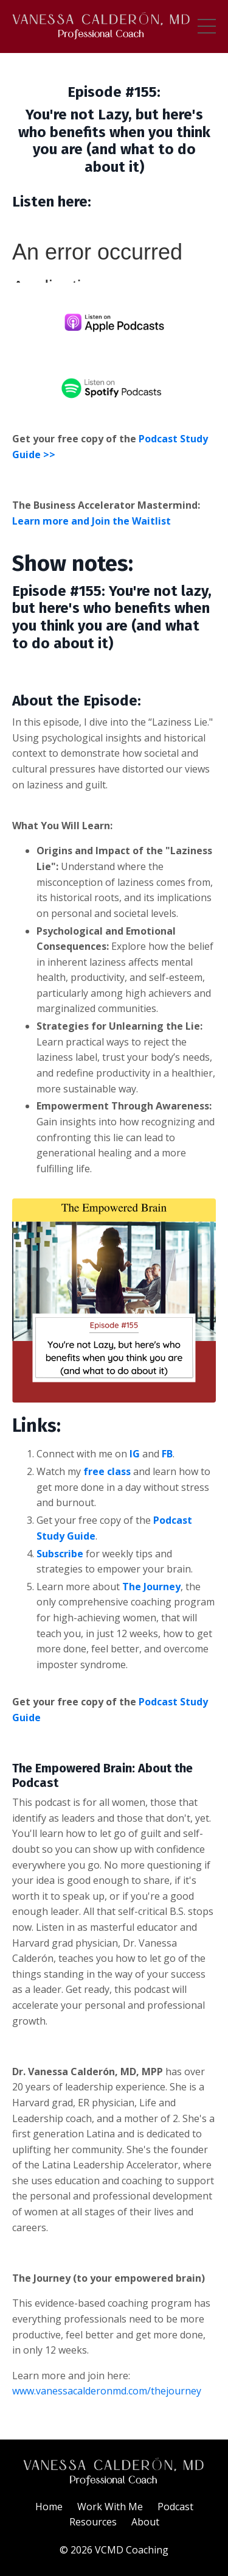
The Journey (151, 1586)
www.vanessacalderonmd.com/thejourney (106, 2390)
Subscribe (59, 1553)
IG (135, 1453)
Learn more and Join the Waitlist (91, 521)
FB (167, 1453)
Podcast (175, 2506)
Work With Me (110, 2506)
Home (49, 2506)
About (145, 2521)
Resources (93, 2521)
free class (107, 1471)
